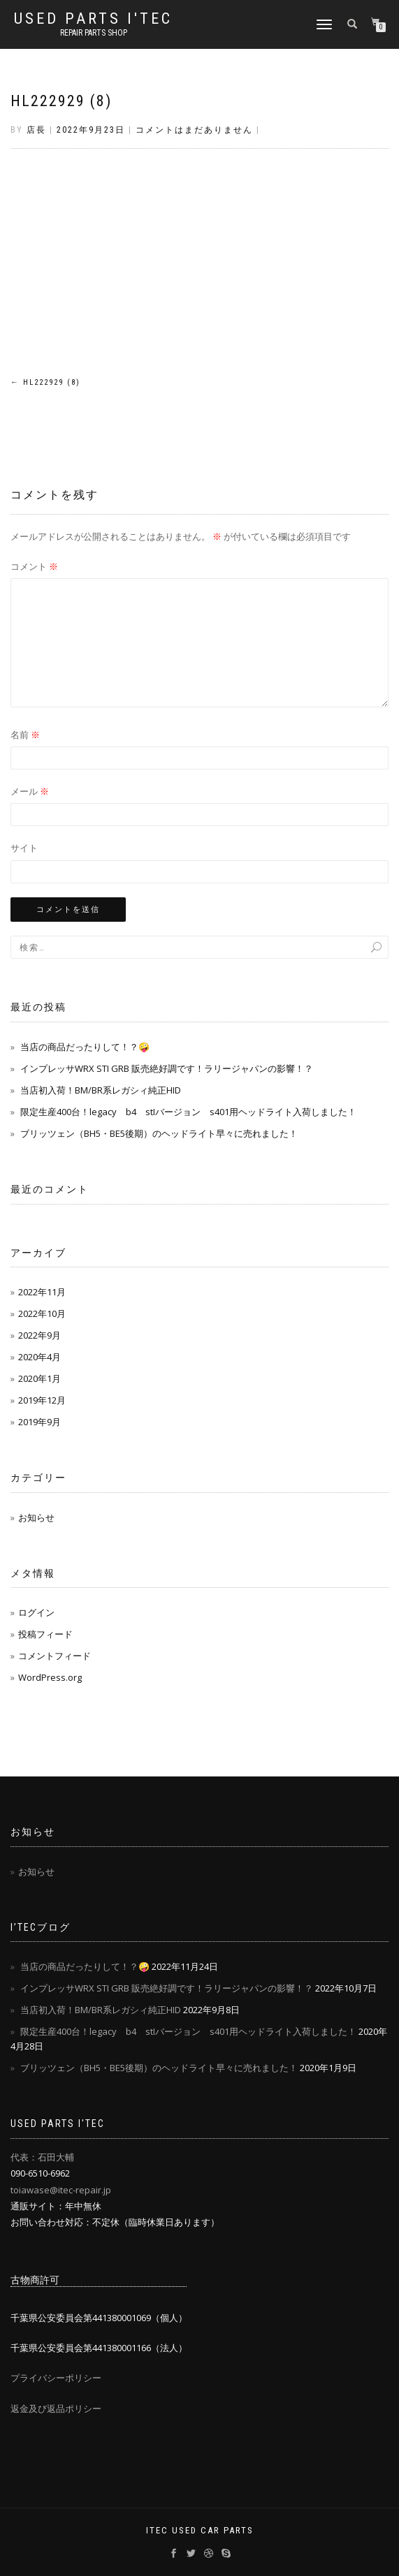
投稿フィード (45, 1634)
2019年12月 (42, 1400)
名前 (25, 734)
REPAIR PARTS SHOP (93, 33)
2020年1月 (39, 1378)
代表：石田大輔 (42, 2157)
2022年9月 (39, 1335)
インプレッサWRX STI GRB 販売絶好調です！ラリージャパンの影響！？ (166, 1068)
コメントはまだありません (194, 130)
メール (29, 791)
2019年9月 (39, 1421)
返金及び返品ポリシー (55, 2408)
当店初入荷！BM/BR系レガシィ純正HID (100, 1090)
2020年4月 (39, 1356)
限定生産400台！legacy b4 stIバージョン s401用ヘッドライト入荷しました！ (188, 1111)
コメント (34, 566)
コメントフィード (54, 1655)
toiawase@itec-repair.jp (60, 2190)
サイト (24, 847)
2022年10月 (42, 1313)
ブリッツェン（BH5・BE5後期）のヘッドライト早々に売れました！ (159, 1133)
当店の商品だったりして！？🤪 (85, 1046)
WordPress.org (50, 1677)
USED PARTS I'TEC (93, 18)
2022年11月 (42, 1292)
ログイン (36, 1612)
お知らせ (36, 1517)
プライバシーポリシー (55, 2377)
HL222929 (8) (61, 101)
